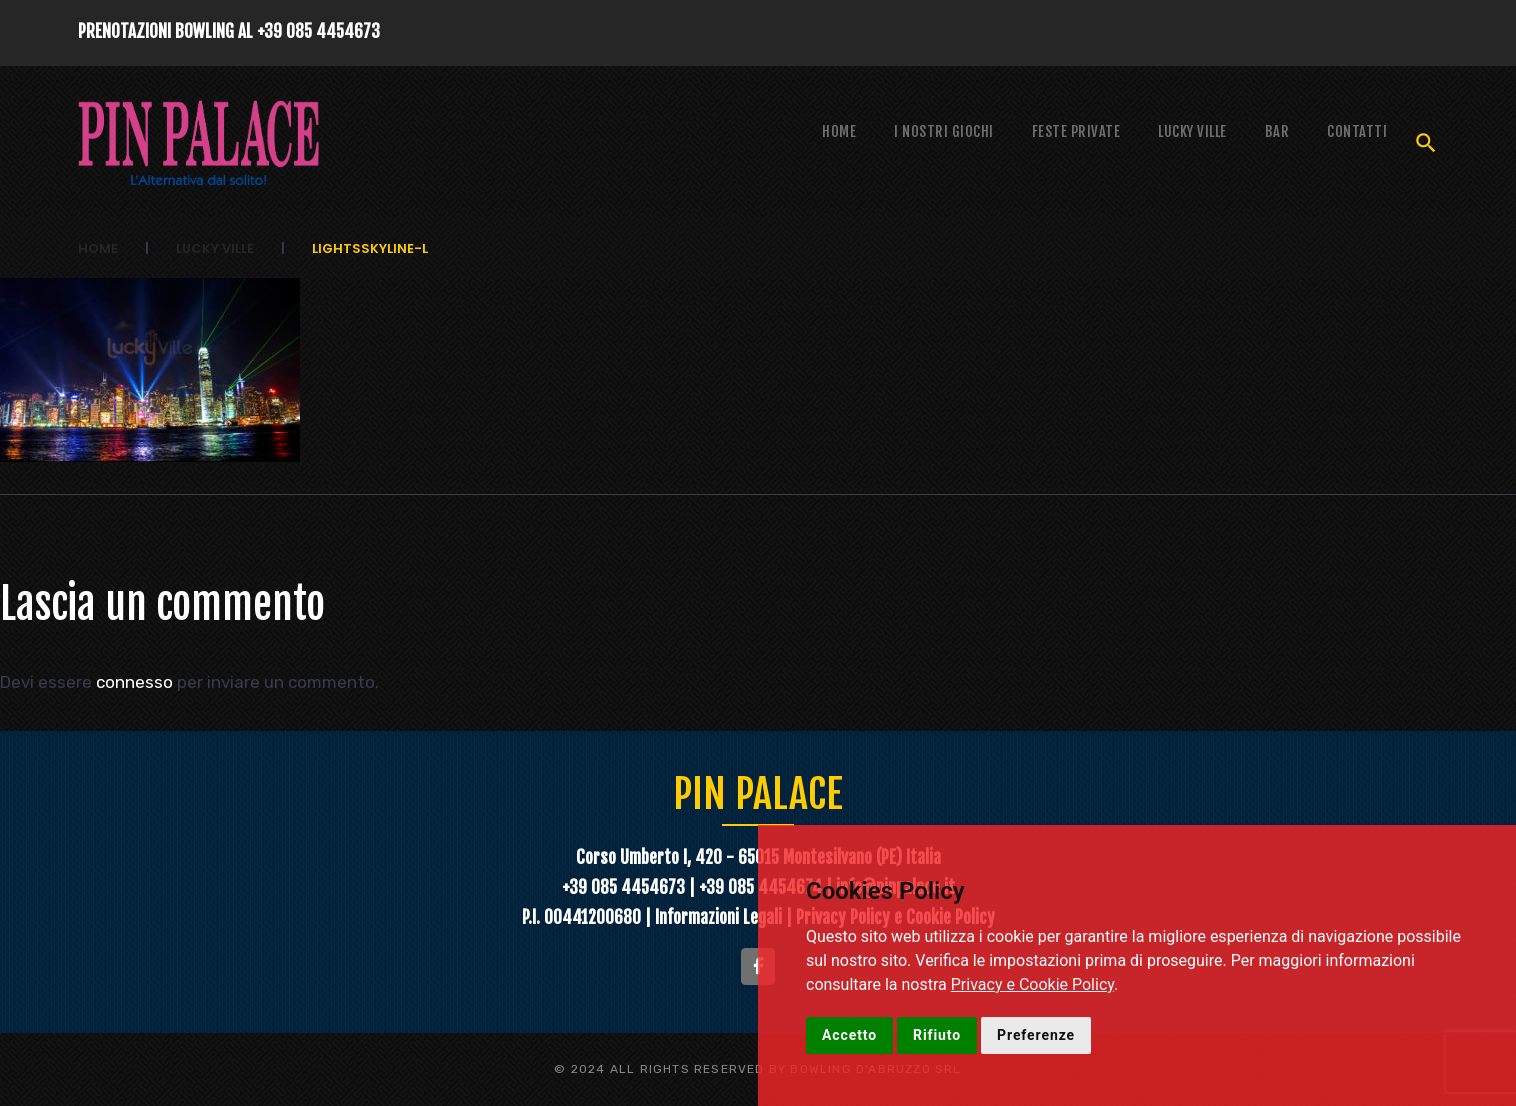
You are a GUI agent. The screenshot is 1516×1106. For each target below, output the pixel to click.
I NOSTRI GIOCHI (944, 131)
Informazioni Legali (720, 916)
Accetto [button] (849, 1035)
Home (839, 131)
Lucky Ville (1192, 131)
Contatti (1357, 131)
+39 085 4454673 (318, 31)
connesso (134, 682)
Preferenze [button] (1036, 1035)
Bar (1277, 131)
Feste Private (1076, 131)
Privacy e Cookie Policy (1032, 984)
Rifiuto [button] (937, 1035)
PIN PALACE (758, 793)
